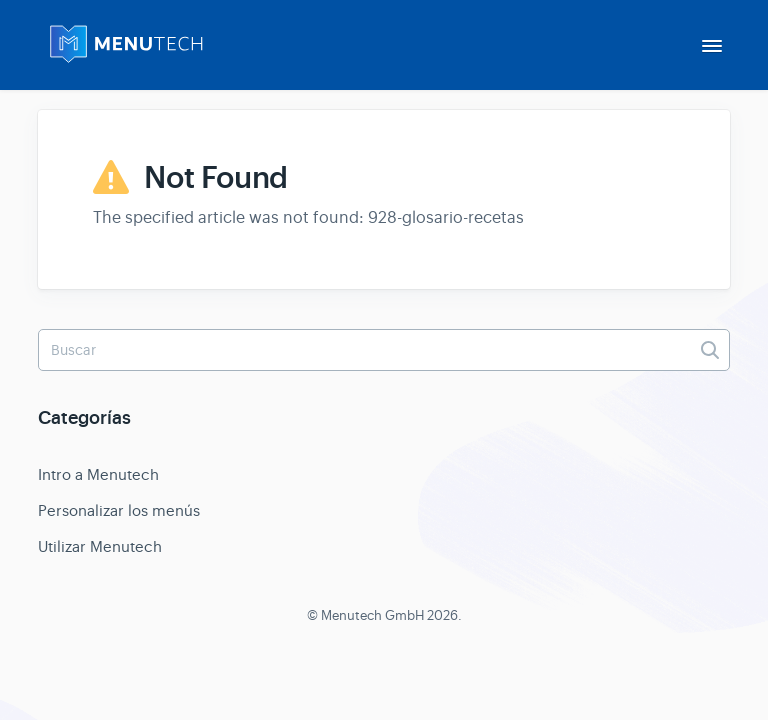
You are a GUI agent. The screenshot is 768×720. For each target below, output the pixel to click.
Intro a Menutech (98, 474)
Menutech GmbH (372, 615)
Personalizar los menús (119, 510)
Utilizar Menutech (100, 546)
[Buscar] (384, 350)
